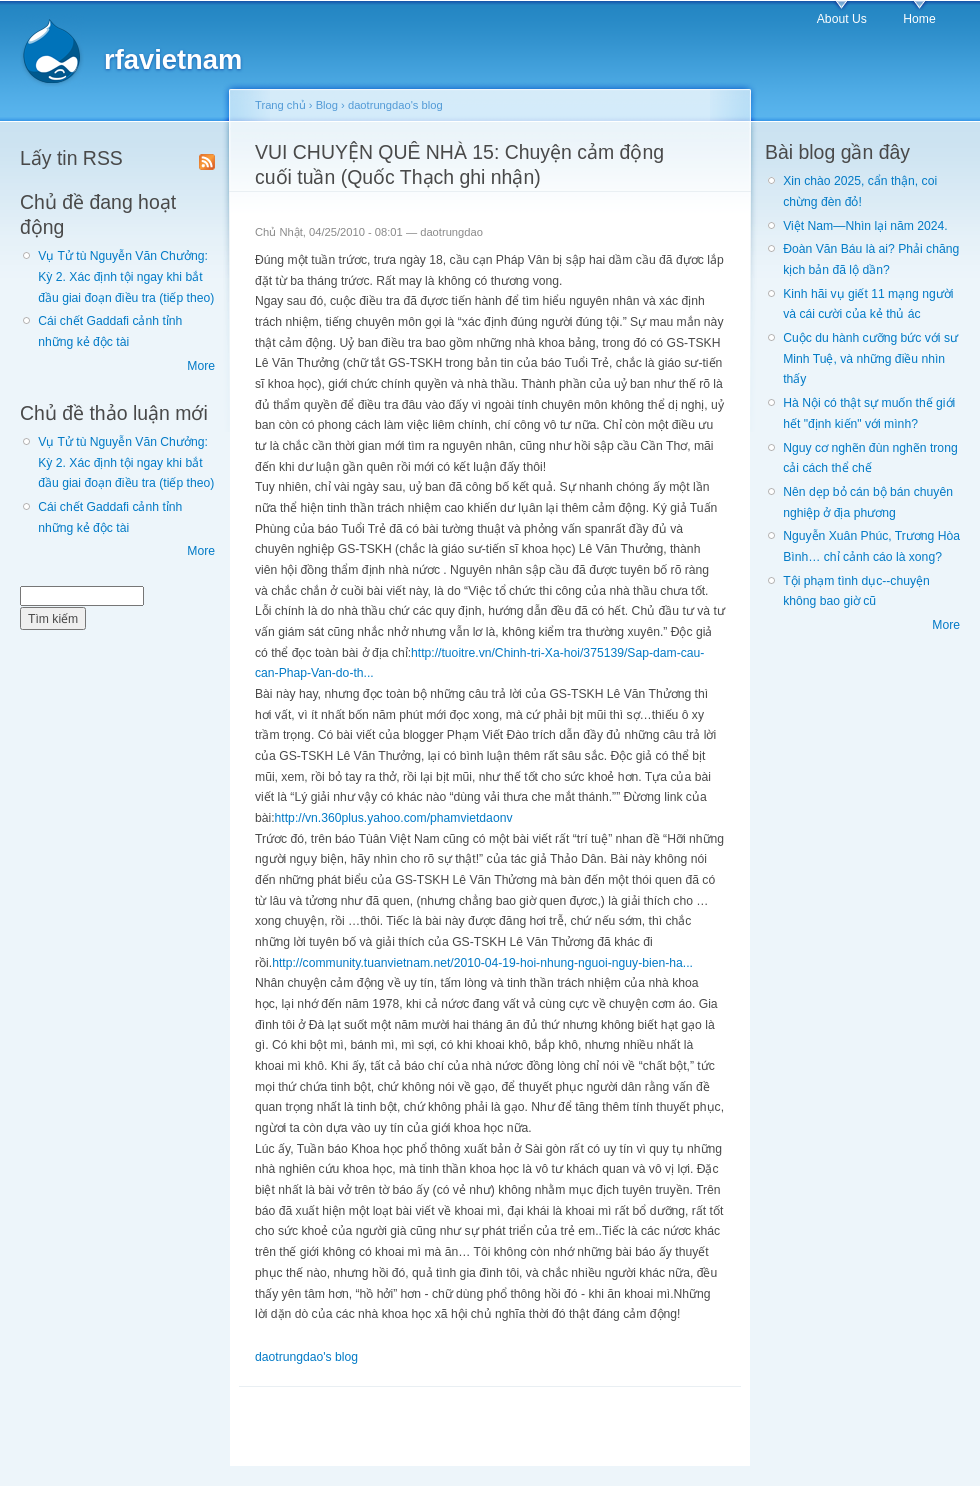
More (201, 366)
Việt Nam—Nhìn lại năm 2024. (865, 226)
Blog (327, 105)
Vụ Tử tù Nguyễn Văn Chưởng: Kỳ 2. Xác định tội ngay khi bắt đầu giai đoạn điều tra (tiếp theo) (126, 276)
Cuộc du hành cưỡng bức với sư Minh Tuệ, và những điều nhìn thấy (870, 358)
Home (919, 19)
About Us (842, 19)
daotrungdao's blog (395, 105)
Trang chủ (280, 105)
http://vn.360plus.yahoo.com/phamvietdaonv (394, 818)
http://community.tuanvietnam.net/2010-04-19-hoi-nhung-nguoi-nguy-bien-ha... (482, 963)
